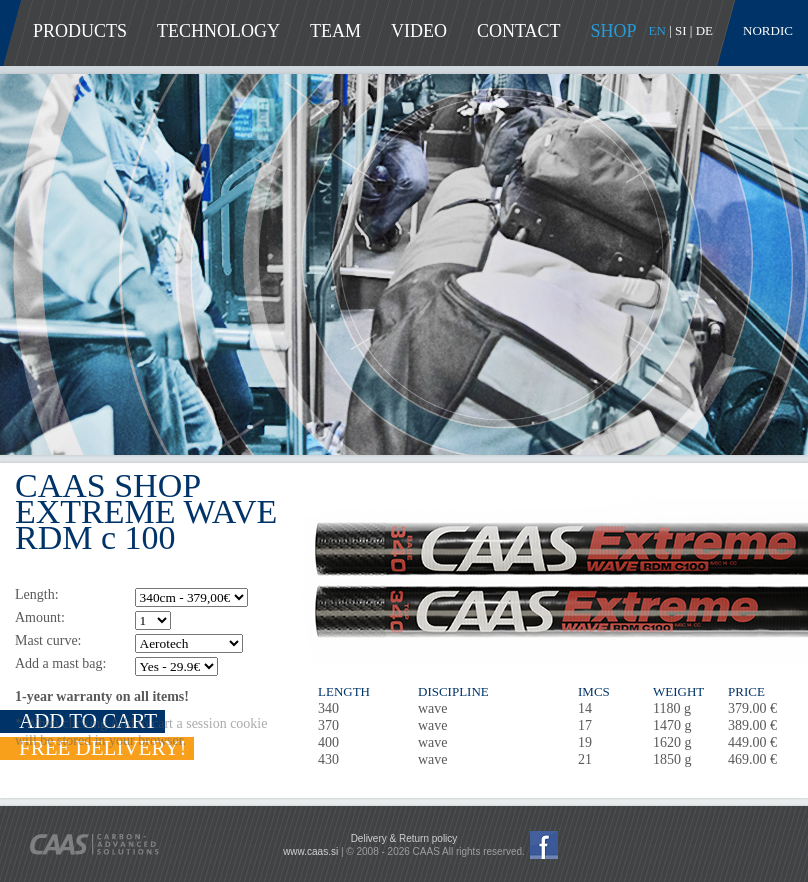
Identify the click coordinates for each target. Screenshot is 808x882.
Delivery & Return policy (404, 838)
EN (657, 30)
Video (419, 31)
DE (704, 30)
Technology (218, 31)
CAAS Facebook (544, 845)
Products (80, 31)
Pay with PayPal (677, 847)
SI (681, 30)
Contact (519, 31)
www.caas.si (310, 851)
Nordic (768, 30)
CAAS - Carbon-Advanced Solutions (94, 844)
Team (335, 31)
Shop (614, 31)
